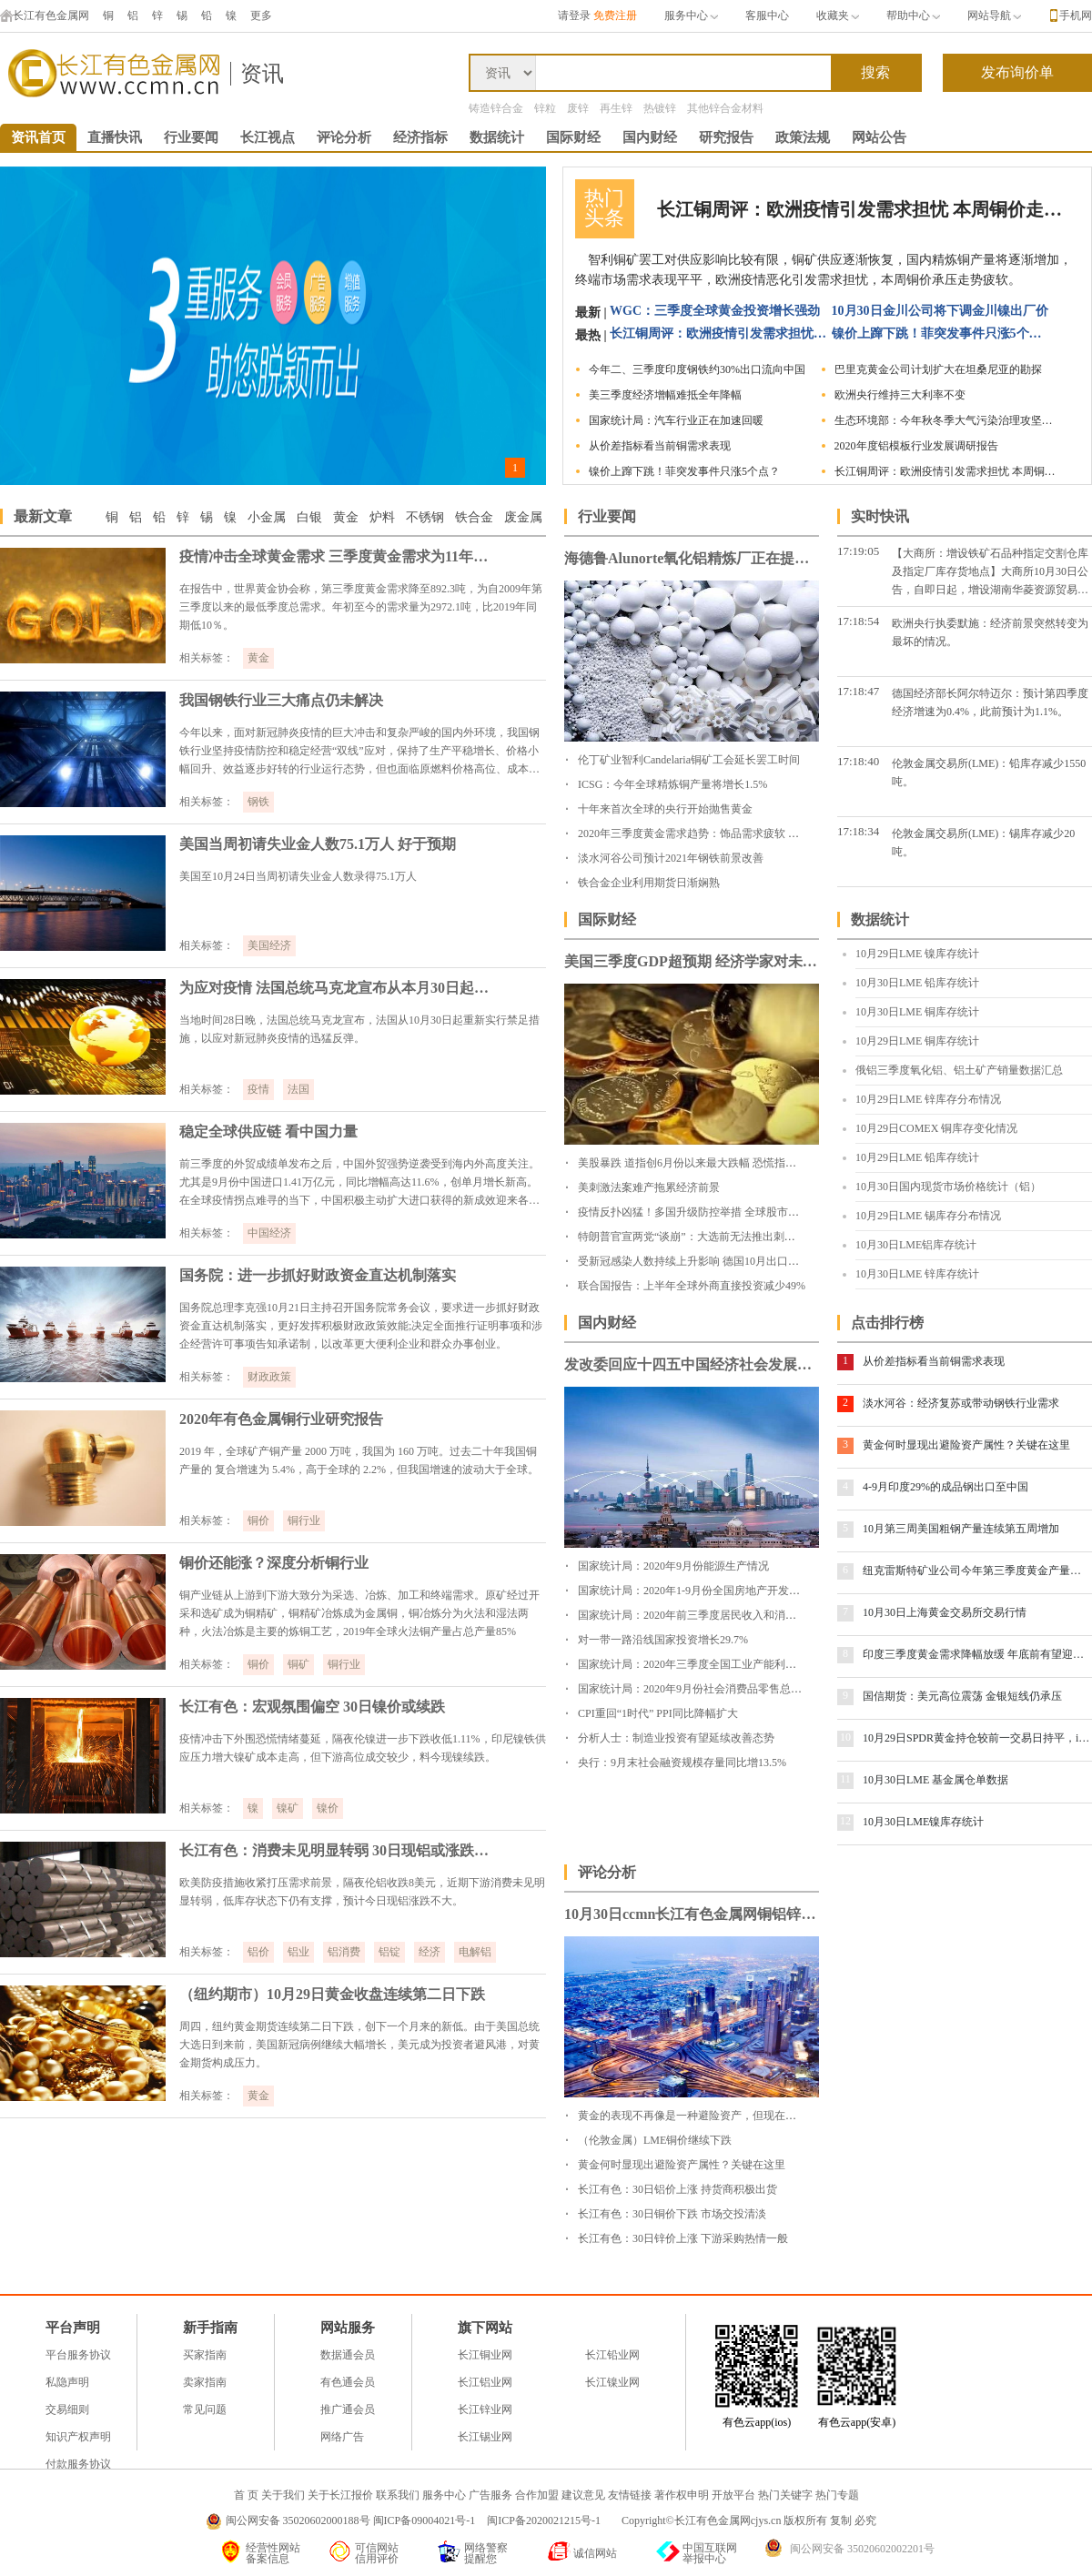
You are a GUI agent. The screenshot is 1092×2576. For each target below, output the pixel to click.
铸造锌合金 (496, 108)
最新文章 (43, 516)
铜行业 (304, 1520)
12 (845, 1820)
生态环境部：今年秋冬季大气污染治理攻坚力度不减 (948, 420)
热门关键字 (785, 2495)
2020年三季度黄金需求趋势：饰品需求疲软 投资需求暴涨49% (726, 833)
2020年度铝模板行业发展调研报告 (916, 445)
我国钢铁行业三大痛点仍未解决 (281, 700)
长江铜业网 (485, 2355)
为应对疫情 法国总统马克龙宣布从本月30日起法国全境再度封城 (338, 987)
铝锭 (389, 1951)
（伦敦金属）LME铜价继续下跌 (655, 2140)
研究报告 (726, 137)
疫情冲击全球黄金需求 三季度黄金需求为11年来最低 (338, 556)
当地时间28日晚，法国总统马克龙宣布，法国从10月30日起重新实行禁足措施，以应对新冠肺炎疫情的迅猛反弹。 (359, 1029)
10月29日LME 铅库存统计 (917, 1157)
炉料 (382, 517)
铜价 (258, 1520)
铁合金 (474, 517)
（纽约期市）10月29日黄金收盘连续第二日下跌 (332, 1994)
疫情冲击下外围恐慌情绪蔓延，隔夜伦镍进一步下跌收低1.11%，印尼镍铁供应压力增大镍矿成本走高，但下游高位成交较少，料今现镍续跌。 (362, 1747)
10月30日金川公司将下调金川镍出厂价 (940, 311)
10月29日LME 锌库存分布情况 (928, 1099)
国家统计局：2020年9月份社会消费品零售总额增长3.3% (712, 1688)
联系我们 (398, 2495)
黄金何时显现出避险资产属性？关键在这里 (966, 1445)
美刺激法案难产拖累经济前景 (649, 1187)
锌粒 (545, 108)
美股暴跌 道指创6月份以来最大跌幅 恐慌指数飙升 (698, 1163)
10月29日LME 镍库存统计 (917, 953)
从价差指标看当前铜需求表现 (660, 445)
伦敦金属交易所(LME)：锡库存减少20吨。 (983, 842)
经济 (429, 1951)
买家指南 (205, 2355)
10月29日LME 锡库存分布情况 (928, 1215)
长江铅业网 (612, 2355)
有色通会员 (347, 2382)
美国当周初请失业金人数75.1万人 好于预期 (317, 844)
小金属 (267, 517)
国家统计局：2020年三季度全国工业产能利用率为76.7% (712, 1664)
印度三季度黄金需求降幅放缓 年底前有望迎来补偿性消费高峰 (976, 1654)
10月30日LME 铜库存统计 (917, 1011)
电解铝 (475, 1951)
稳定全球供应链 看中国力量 (268, 1131)
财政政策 (269, 1376)
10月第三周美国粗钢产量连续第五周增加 (961, 1528)
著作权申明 (681, 2495)
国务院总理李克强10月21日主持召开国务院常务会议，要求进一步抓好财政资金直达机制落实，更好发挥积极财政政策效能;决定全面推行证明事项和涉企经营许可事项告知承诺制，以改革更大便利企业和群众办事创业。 (360, 1325)
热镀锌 (659, 108)
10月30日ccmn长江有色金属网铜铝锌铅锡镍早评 (691, 1914)
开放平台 (733, 2495)
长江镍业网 (612, 2382)
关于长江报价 (340, 2495)
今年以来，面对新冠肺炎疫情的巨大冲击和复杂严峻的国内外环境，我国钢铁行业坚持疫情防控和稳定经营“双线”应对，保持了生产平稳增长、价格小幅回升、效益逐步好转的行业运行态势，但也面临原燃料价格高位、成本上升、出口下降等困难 (359, 752)
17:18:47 (858, 691)
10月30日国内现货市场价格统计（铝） (948, 1186)
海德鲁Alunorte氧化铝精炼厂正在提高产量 (691, 558)
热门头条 (604, 208)
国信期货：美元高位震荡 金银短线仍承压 (962, 1696)
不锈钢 (425, 517)
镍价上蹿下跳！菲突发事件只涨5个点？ (941, 333)
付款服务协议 (78, 2464)
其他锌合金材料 (725, 108)
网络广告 (342, 2436)
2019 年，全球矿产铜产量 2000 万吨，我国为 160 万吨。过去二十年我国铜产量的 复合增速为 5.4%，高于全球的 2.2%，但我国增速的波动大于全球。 (359, 1460)
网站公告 (879, 137)
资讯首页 (38, 137)
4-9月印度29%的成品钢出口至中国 (945, 1486)
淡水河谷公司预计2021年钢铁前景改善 (670, 858)
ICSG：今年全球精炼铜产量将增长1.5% (672, 784)
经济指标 (420, 137)
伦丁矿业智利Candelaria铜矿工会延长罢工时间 (689, 759)
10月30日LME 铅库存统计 (917, 982)
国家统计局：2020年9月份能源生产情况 (673, 1566)
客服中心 (767, 15)
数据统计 (497, 137)
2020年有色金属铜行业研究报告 (281, 1419)
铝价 (258, 1951)
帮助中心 (913, 15)
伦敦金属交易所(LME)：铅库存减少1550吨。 (989, 772)
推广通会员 (347, 2409)
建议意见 (583, 2495)
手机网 (1075, 15)
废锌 (578, 108)
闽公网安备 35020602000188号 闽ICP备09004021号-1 (351, 2520)
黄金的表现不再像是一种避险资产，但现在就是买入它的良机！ (731, 2115)
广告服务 (490, 2495)
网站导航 (994, 15)
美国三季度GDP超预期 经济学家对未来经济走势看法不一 (691, 961)
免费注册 (615, 15)
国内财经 (649, 137)
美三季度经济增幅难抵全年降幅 (665, 395)
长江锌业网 (485, 2409)
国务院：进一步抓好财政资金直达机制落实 (317, 1275)
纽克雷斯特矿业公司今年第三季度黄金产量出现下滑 (976, 1570)
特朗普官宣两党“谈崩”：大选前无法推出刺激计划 (697, 1236)
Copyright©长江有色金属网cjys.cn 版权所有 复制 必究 (749, 2520)
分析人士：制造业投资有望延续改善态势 (676, 1738)
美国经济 (269, 945)
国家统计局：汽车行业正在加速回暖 (676, 420)
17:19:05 (858, 551)
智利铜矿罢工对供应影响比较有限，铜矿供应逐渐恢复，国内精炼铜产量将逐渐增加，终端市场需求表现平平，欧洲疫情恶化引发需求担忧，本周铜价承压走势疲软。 (823, 270)
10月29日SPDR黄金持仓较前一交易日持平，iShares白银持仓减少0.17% (976, 1738)
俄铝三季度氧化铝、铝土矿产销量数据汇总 (959, 1070)
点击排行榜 (887, 1322)
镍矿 (287, 1808)
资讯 (262, 74)
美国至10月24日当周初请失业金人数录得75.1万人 (298, 876)
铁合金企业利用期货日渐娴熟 (649, 882)
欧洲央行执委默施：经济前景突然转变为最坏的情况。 (990, 632)
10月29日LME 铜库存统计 (917, 1041)
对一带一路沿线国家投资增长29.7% (663, 1639)
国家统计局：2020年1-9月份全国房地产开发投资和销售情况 (721, 1590)
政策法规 (802, 137)
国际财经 (573, 137)
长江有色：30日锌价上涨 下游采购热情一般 (683, 2238)
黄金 (346, 517)
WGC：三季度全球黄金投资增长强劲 (715, 311)
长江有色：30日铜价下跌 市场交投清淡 (672, 2213)
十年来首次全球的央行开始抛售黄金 (665, 809)
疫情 (258, 1089)
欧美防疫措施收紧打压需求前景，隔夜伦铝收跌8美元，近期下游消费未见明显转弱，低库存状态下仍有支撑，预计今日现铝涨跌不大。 (362, 1891)
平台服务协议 (78, 2355)
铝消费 (344, 1951)
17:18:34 (858, 831)
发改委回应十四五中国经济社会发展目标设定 (691, 1364)
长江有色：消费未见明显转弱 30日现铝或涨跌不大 (338, 1850)
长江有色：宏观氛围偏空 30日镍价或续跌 (312, 1706)
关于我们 (283, 2495)
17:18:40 (858, 761)
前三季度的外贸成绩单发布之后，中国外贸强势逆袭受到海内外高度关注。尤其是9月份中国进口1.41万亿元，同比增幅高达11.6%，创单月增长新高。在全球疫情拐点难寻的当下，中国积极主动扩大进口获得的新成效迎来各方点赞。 (359, 1183)
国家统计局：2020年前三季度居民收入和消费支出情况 (709, 1615)
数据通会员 (347, 2355)
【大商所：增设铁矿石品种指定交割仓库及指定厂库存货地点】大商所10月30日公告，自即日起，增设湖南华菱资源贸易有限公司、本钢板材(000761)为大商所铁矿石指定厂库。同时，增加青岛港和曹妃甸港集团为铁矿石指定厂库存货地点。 (990, 573)
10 (845, 1737)
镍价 (328, 1808)
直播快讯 (114, 137)
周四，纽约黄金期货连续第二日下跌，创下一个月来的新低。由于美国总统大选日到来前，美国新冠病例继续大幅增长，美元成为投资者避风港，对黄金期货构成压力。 (359, 2044)
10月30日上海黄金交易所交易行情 (944, 1612)
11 (845, 1779)
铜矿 (298, 1664)
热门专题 (837, 2495)
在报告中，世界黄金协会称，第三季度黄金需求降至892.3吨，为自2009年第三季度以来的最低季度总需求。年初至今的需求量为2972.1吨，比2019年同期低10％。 (360, 606)
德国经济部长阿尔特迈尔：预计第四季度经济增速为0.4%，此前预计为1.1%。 (990, 702)
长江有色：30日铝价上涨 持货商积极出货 (677, 2189)
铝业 (298, 1951)
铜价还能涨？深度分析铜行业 (274, 1563)
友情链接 (630, 2495)
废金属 (523, 517)
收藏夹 (837, 15)
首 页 (246, 2495)
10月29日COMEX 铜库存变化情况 (936, 1128)
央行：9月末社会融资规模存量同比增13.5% (682, 1762)
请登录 (574, 15)
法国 (298, 1089)
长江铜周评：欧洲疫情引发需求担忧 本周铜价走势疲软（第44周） (862, 209)
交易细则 (67, 2409)
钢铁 (258, 801)
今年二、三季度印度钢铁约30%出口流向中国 (697, 369)
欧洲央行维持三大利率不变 (900, 395)
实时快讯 (880, 516)
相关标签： (206, 658)
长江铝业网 (485, 2382)
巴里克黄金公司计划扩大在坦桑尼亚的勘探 (938, 369)
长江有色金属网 (44, 15)
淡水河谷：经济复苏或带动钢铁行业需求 (961, 1403)
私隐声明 (67, 2382)
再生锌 (616, 108)
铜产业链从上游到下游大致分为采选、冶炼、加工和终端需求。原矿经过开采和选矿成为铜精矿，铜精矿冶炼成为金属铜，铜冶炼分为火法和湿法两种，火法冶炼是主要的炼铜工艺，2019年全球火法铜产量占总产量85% (359, 1613)
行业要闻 (191, 137)
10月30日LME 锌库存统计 (917, 1274)
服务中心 (691, 15)
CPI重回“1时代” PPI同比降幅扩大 (658, 1713)
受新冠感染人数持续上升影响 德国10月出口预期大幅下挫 (716, 1261)
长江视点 (267, 137)
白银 (309, 517)
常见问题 (205, 2409)
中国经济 (269, 1233)
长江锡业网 (485, 2436)
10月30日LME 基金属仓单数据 (935, 1779)
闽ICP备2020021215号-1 (545, 2520)
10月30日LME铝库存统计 (915, 1244)
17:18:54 (858, 621)
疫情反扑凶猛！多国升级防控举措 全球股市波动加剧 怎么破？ (728, 1212)
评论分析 (344, 137)
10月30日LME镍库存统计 (923, 1821)
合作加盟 (537, 2495)
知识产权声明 (78, 2436)
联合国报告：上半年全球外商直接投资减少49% (691, 1285)
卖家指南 (205, 2382)
